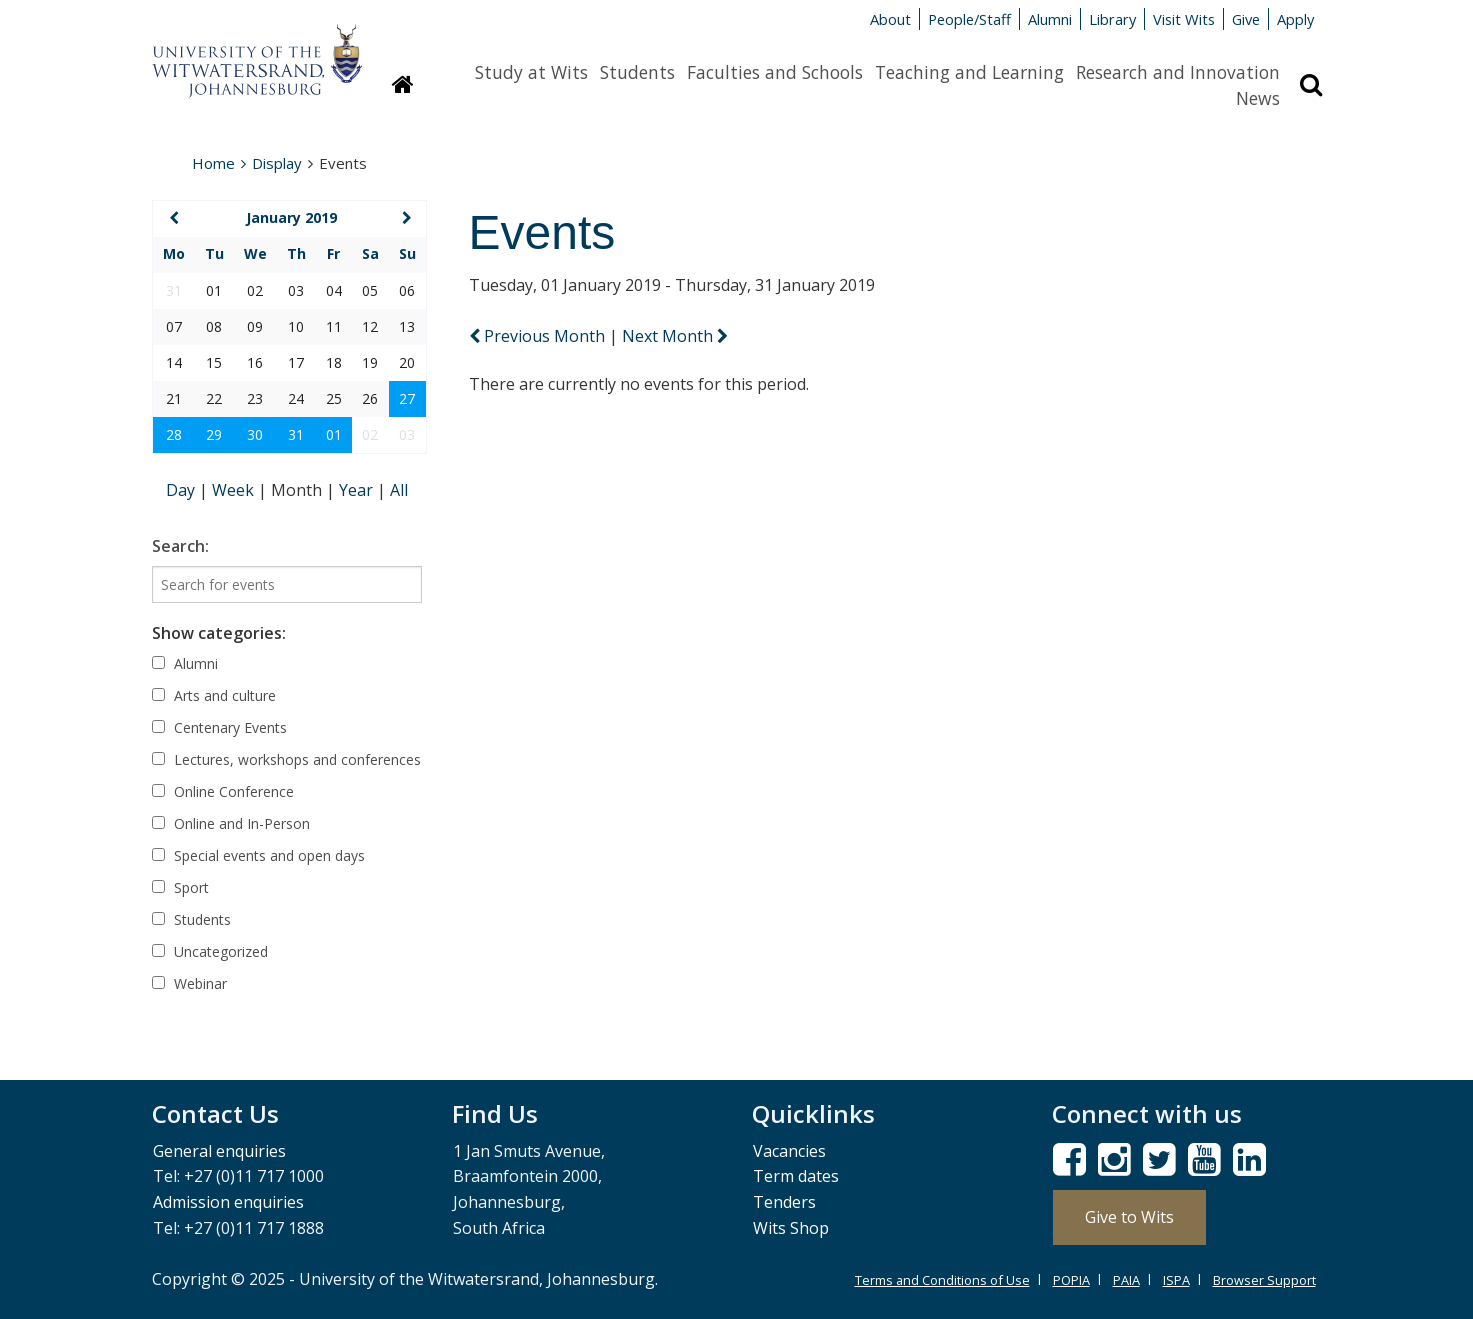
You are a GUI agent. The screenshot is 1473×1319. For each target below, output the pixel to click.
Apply (1295, 19)
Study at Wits (531, 72)
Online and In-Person (231, 823)
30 (255, 434)
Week (235, 490)
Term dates (796, 1176)
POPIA (1071, 1280)
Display (277, 163)
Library (1112, 19)
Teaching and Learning (969, 72)
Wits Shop (791, 1228)
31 (296, 434)
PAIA (1126, 1280)
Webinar (189, 983)
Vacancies (789, 1151)
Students (637, 72)
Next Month (675, 336)
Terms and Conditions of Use (942, 1280)
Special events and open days (258, 855)
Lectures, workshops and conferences (286, 759)
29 (214, 434)
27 (407, 398)
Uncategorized (210, 951)
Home (213, 163)
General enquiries (219, 1151)
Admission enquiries (228, 1202)
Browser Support (1264, 1280)
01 (334, 434)
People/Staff (969, 19)
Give (1246, 19)
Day (182, 490)
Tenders (784, 1202)
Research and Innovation (1178, 72)
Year (358, 490)
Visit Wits (1184, 19)
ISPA (1176, 1280)
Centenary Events (219, 727)
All (399, 490)
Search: (180, 546)
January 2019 (291, 217)
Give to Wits (1129, 1217)
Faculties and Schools (775, 72)
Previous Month (539, 336)
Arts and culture (214, 695)
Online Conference (223, 791)
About (890, 19)
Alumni (1050, 19)
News (1258, 98)
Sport (180, 887)
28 (174, 434)
